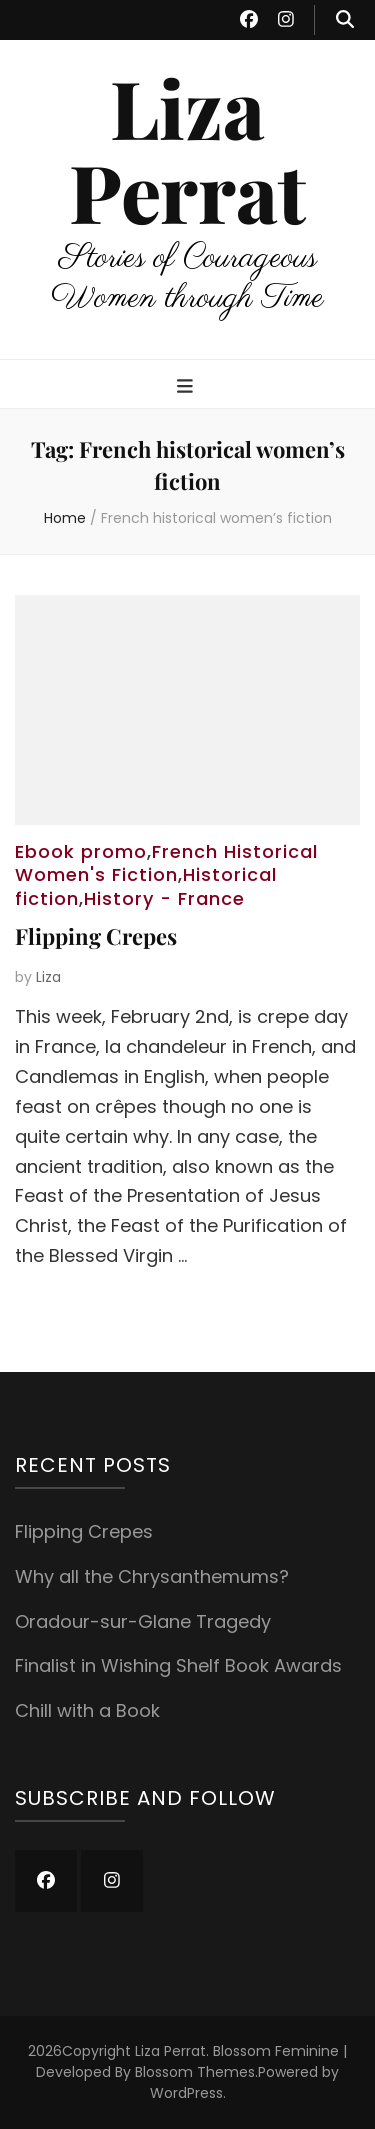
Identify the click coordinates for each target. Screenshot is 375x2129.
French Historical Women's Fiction (166, 863)
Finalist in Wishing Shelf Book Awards (178, 1665)
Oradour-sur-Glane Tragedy (143, 1621)
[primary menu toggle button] (187, 387)
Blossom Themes (195, 2072)
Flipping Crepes (96, 936)
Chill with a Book (87, 1710)
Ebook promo (81, 851)
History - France (164, 898)
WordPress (186, 2093)
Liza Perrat (187, 148)
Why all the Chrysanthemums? (152, 1576)
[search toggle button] (345, 20)
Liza (48, 977)
